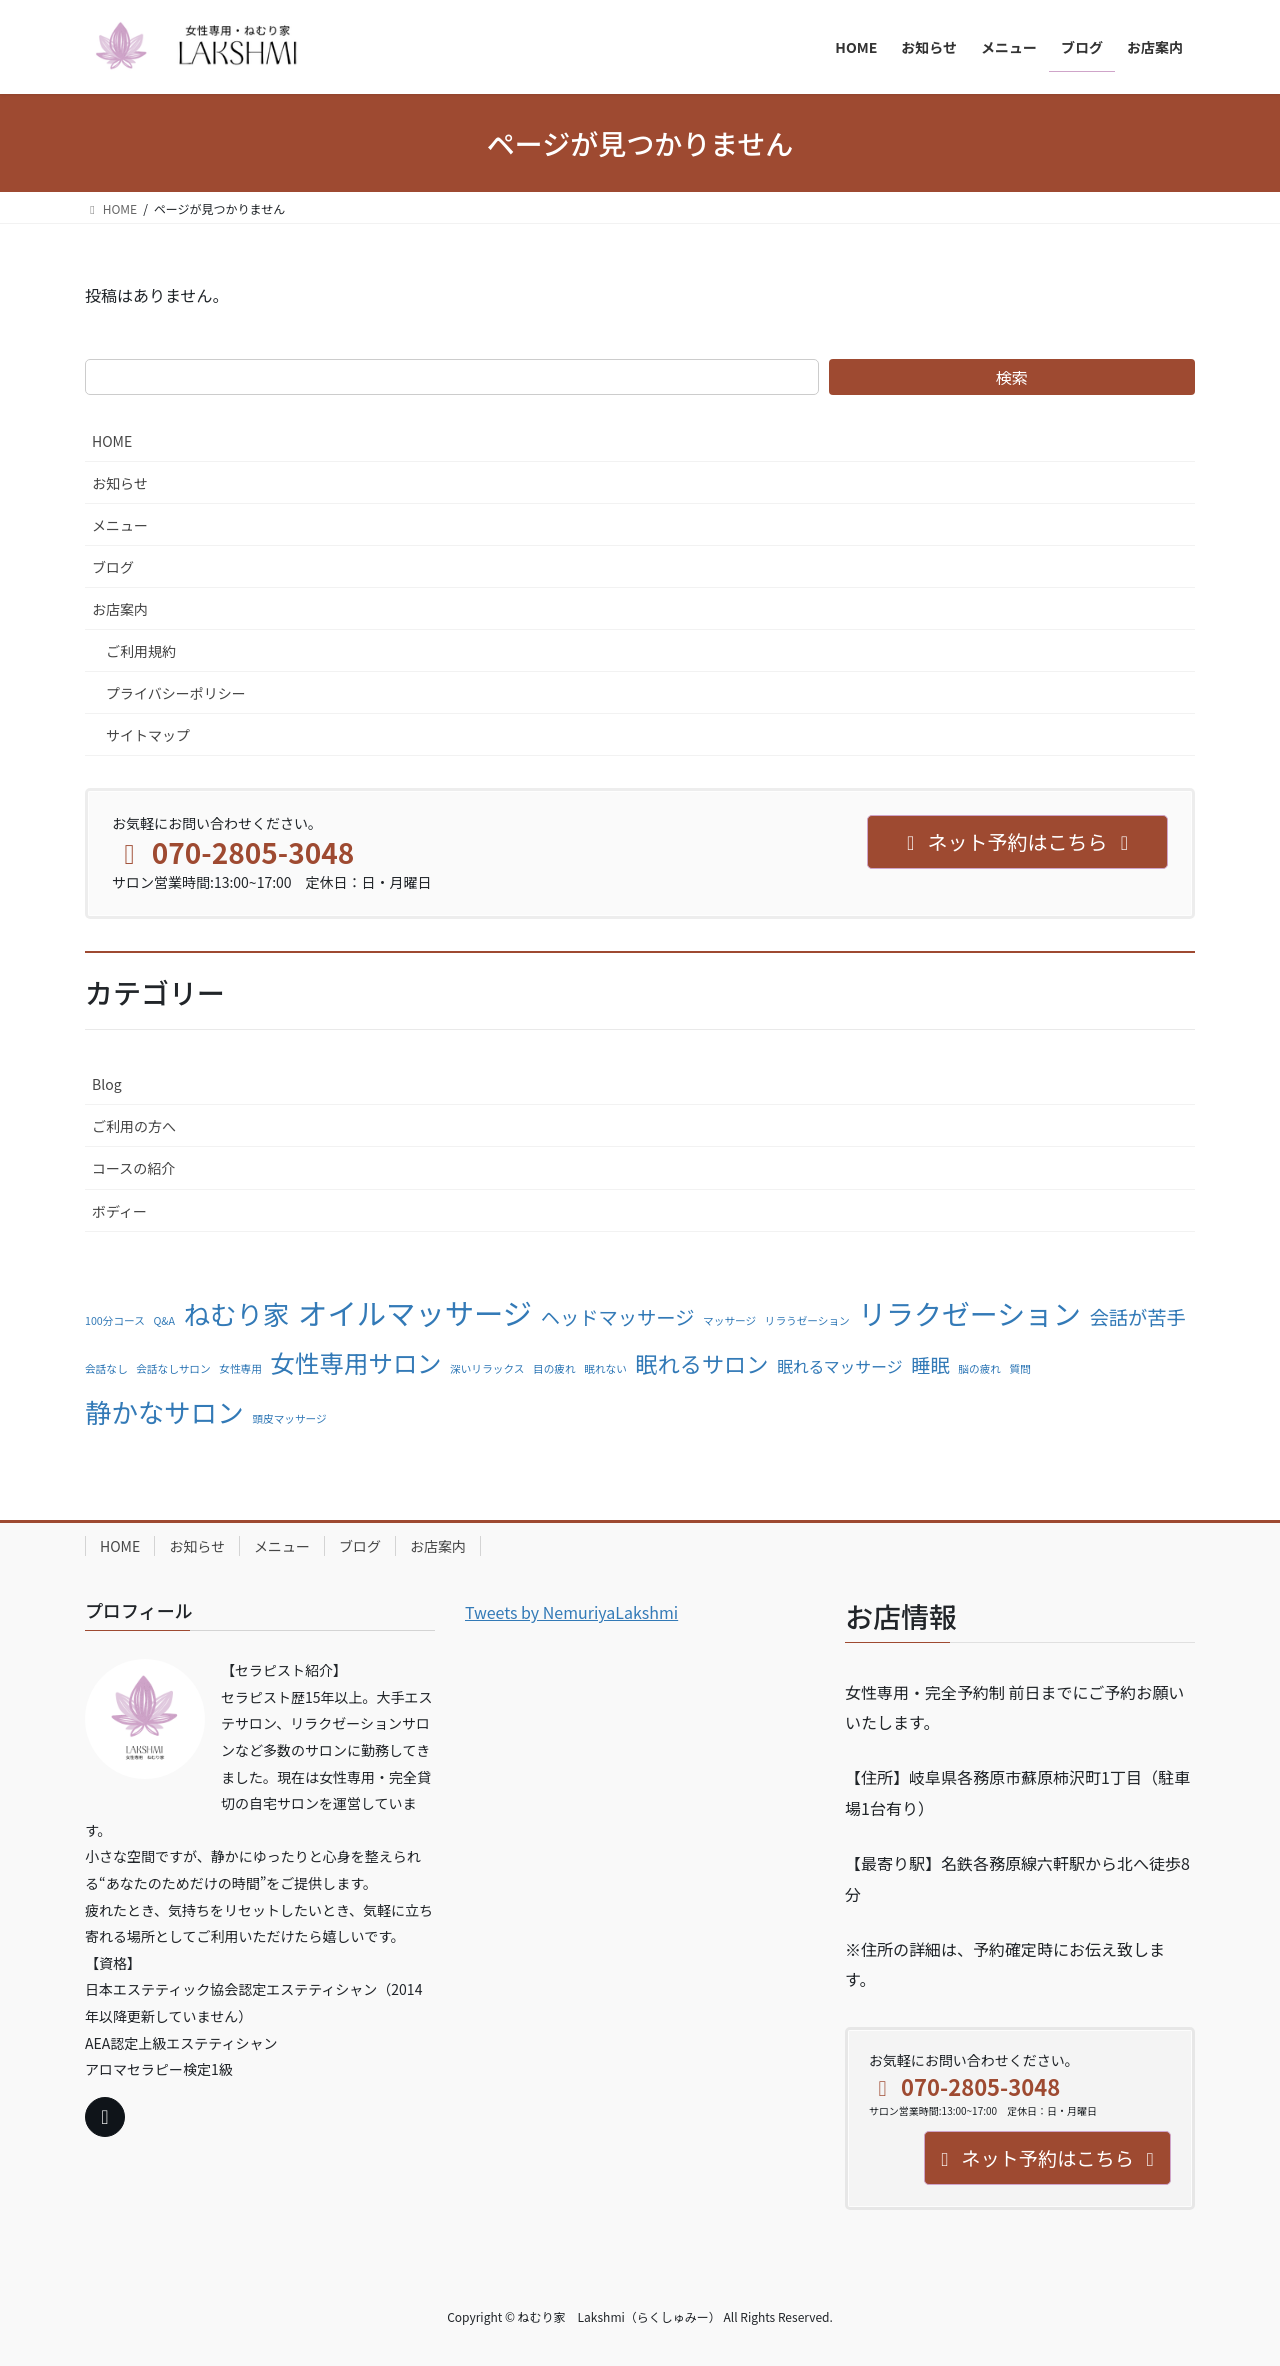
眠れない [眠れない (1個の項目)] (605, 1368)
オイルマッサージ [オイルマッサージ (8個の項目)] (415, 1312)
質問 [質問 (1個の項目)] (1020, 1368)
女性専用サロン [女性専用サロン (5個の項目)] (355, 1362)
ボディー (119, 1211)
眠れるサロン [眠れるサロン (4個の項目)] (701, 1363)
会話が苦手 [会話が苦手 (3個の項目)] (1137, 1317)
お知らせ (120, 483)
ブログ (113, 567)
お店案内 (120, 609)
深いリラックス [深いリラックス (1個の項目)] (487, 1368)
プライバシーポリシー (176, 693)
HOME (112, 441)
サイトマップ (148, 735)
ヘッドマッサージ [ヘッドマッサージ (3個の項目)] (618, 1317)
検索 (1012, 377)
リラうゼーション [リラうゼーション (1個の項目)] (807, 1320)
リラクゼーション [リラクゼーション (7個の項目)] (969, 1313)
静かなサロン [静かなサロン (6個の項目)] (164, 1411)
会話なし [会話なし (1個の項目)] (106, 1368)
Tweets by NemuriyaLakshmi (571, 1612)
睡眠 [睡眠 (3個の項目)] (930, 1365)
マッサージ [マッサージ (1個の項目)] (729, 1320)
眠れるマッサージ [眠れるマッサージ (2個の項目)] (840, 1366)
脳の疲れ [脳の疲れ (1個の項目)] (979, 1368)
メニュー (120, 525)
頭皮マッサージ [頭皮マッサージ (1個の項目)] (289, 1418)
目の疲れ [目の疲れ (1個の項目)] (554, 1368)
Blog (107, 1084)
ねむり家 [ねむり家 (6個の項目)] (237, 1313)
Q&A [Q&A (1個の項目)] (164, 1320)
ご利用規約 (141, 651)
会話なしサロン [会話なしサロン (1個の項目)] (173, 1368)
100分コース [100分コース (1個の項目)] (115, 1320)
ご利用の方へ (134, 1126)
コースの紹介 (133, 1168)
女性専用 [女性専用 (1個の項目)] (240, 1368)
